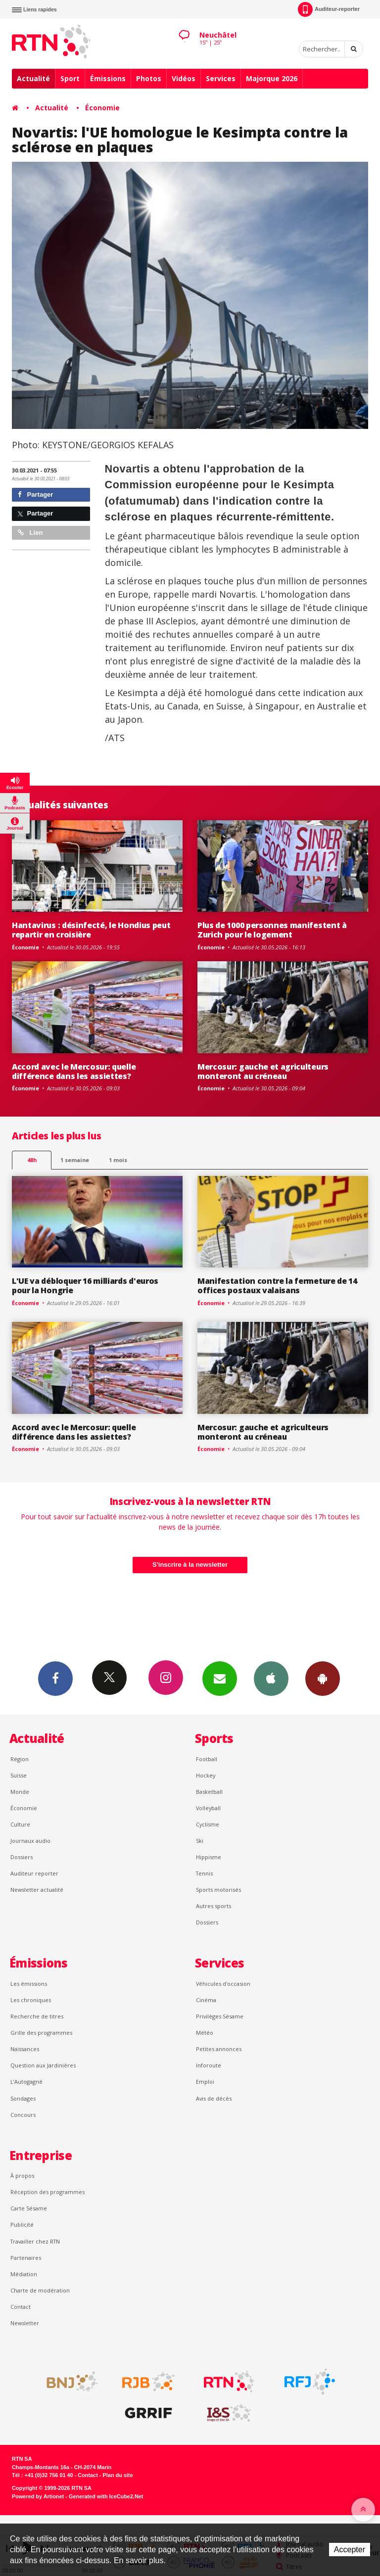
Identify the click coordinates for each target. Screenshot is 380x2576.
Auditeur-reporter (329, 9)
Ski (199, 1840)
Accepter (349, 2549)
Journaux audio (30, 1840)
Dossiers (21, 1857)
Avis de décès (214, 2098)
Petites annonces (218, 2049)
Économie (102, 107)
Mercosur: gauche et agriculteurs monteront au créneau (263, 1071)
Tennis (204, 1873)
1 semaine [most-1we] (74, 1160)
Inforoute (208, 2065)
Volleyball (208, 1808)
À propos (22, 2175)
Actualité (33, 78)
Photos (148, 78)
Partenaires (25, 2257)
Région (19, 1759)
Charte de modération (40, 2290)
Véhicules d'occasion (223, 1983)
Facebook (55, 1678)
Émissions (108, 78)
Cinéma (206, 2000)
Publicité (22, 2224)
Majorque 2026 (271, 78)
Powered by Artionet (38, 2496)
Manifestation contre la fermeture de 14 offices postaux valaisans (277, 1285)
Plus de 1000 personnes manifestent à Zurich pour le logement (272, 930)
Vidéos (183, 78)
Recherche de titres (36, 2016)
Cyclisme (207, 1824)
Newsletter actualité (36, 1889)
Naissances (24, 2049)
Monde (19, 1791)
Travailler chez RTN (35, 2241)
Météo (204, 2032)
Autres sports (213, 1906)
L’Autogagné (26, 2081)
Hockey (205, 1775)
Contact (20, 2306)
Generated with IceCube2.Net (106, 2496)
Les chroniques (30, 2000)
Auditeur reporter (34, 1873)
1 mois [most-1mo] (118, 1160)
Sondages (23, 2098)
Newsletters (219, 1678)
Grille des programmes (41, 2032)
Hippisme (208, 1857)
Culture (20, 1824)
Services (221, 78)
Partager (35, 494)
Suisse (18, 1775)
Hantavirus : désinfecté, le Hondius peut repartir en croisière (91, 930)
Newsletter (24, 2323)
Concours (23, 2114)
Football (206, 1759)
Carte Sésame (28, 2208)
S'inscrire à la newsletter (190, 1564)
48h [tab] (32, 1160)
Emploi (205, 2081)
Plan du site (117, 2475)
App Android (322, 1678)
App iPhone (271, 1678)
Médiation (23, 2274)
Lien (30, 532)
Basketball (209, 1791)
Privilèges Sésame (219, 2016)
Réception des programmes (47, 2192)
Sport (70, 78)
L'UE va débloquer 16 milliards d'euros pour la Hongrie (85, 1285)
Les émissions (28, 1983)
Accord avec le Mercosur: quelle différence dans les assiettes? (74, 1071)
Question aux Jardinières (43, 2065)
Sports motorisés (218, 1889)
